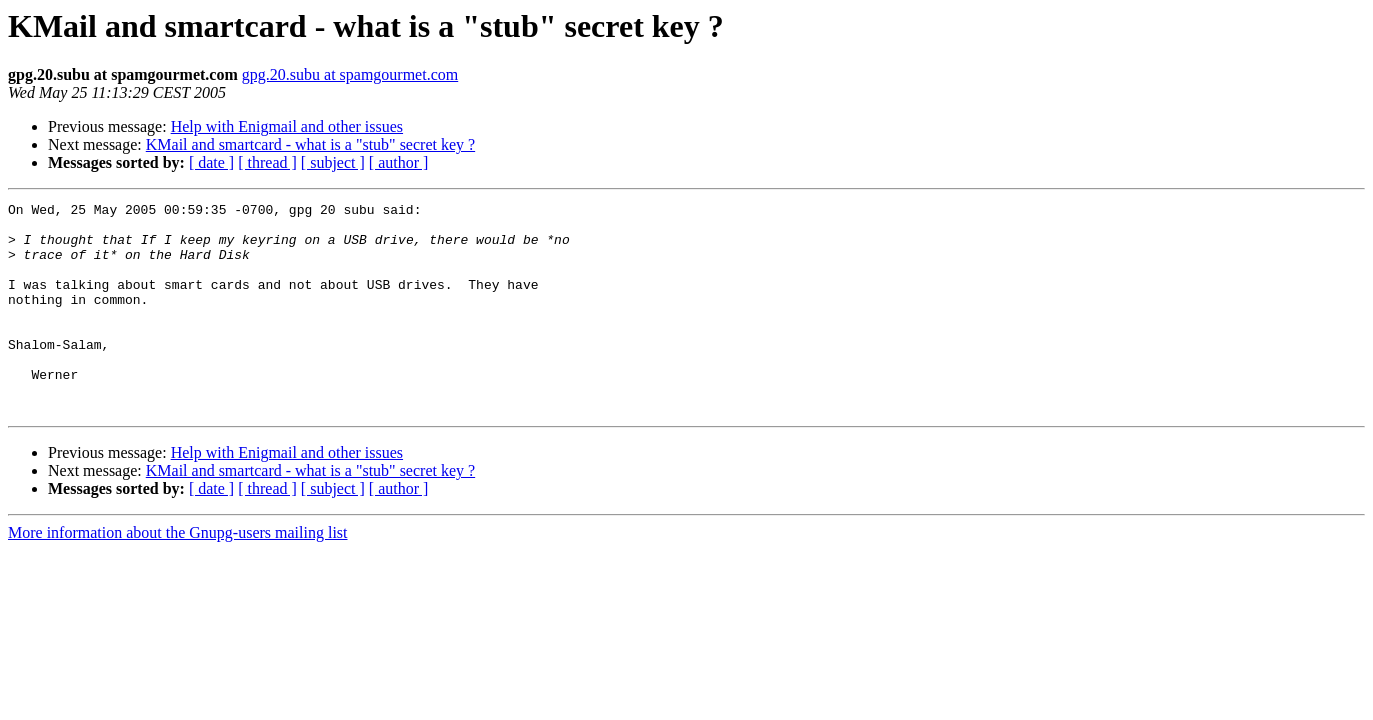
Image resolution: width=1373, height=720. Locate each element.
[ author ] (399, 162)
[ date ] (211, 162)
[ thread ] (267, 162)
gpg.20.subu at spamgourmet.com (350, 74)
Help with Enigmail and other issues (287, 126)
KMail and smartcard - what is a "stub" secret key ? (310, 144)
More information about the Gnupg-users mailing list (178, 574)
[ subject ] (333, 162)
